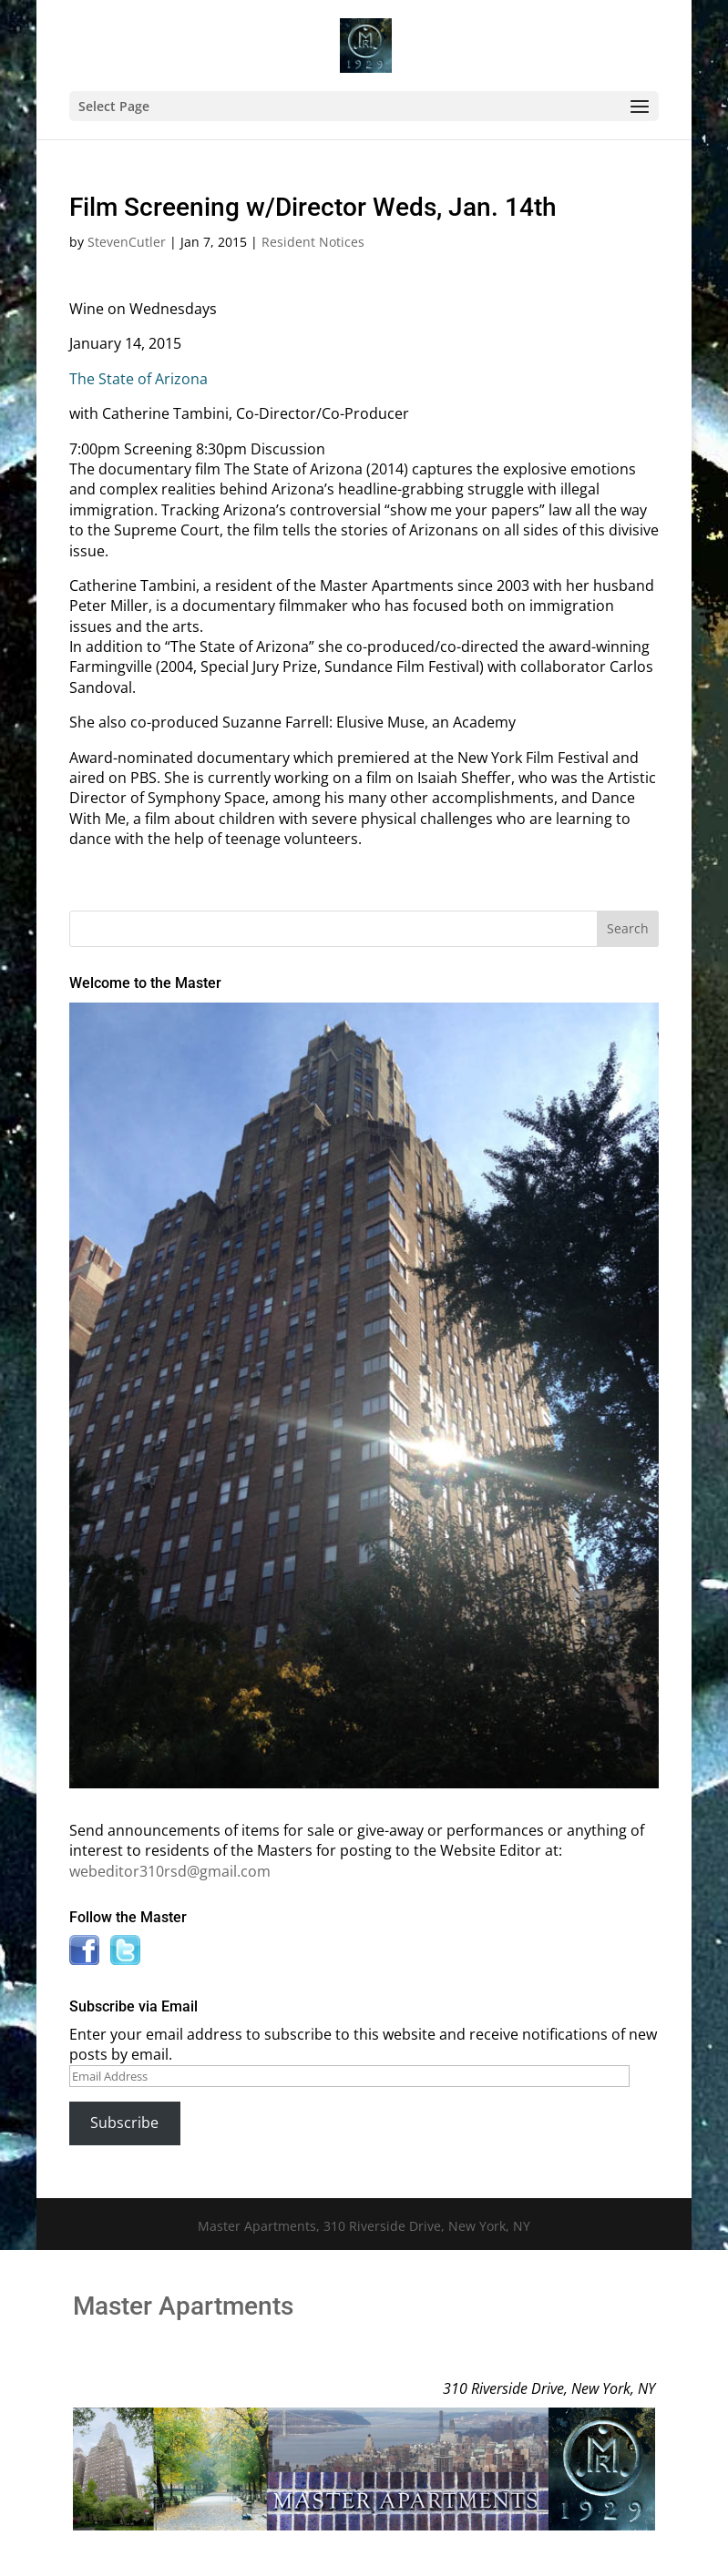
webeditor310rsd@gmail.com (170, 1871)
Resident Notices (312, 241)
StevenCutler (126, 241)
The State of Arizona (138, 379)
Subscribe (124, 2123)
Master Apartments (183, 2306)
